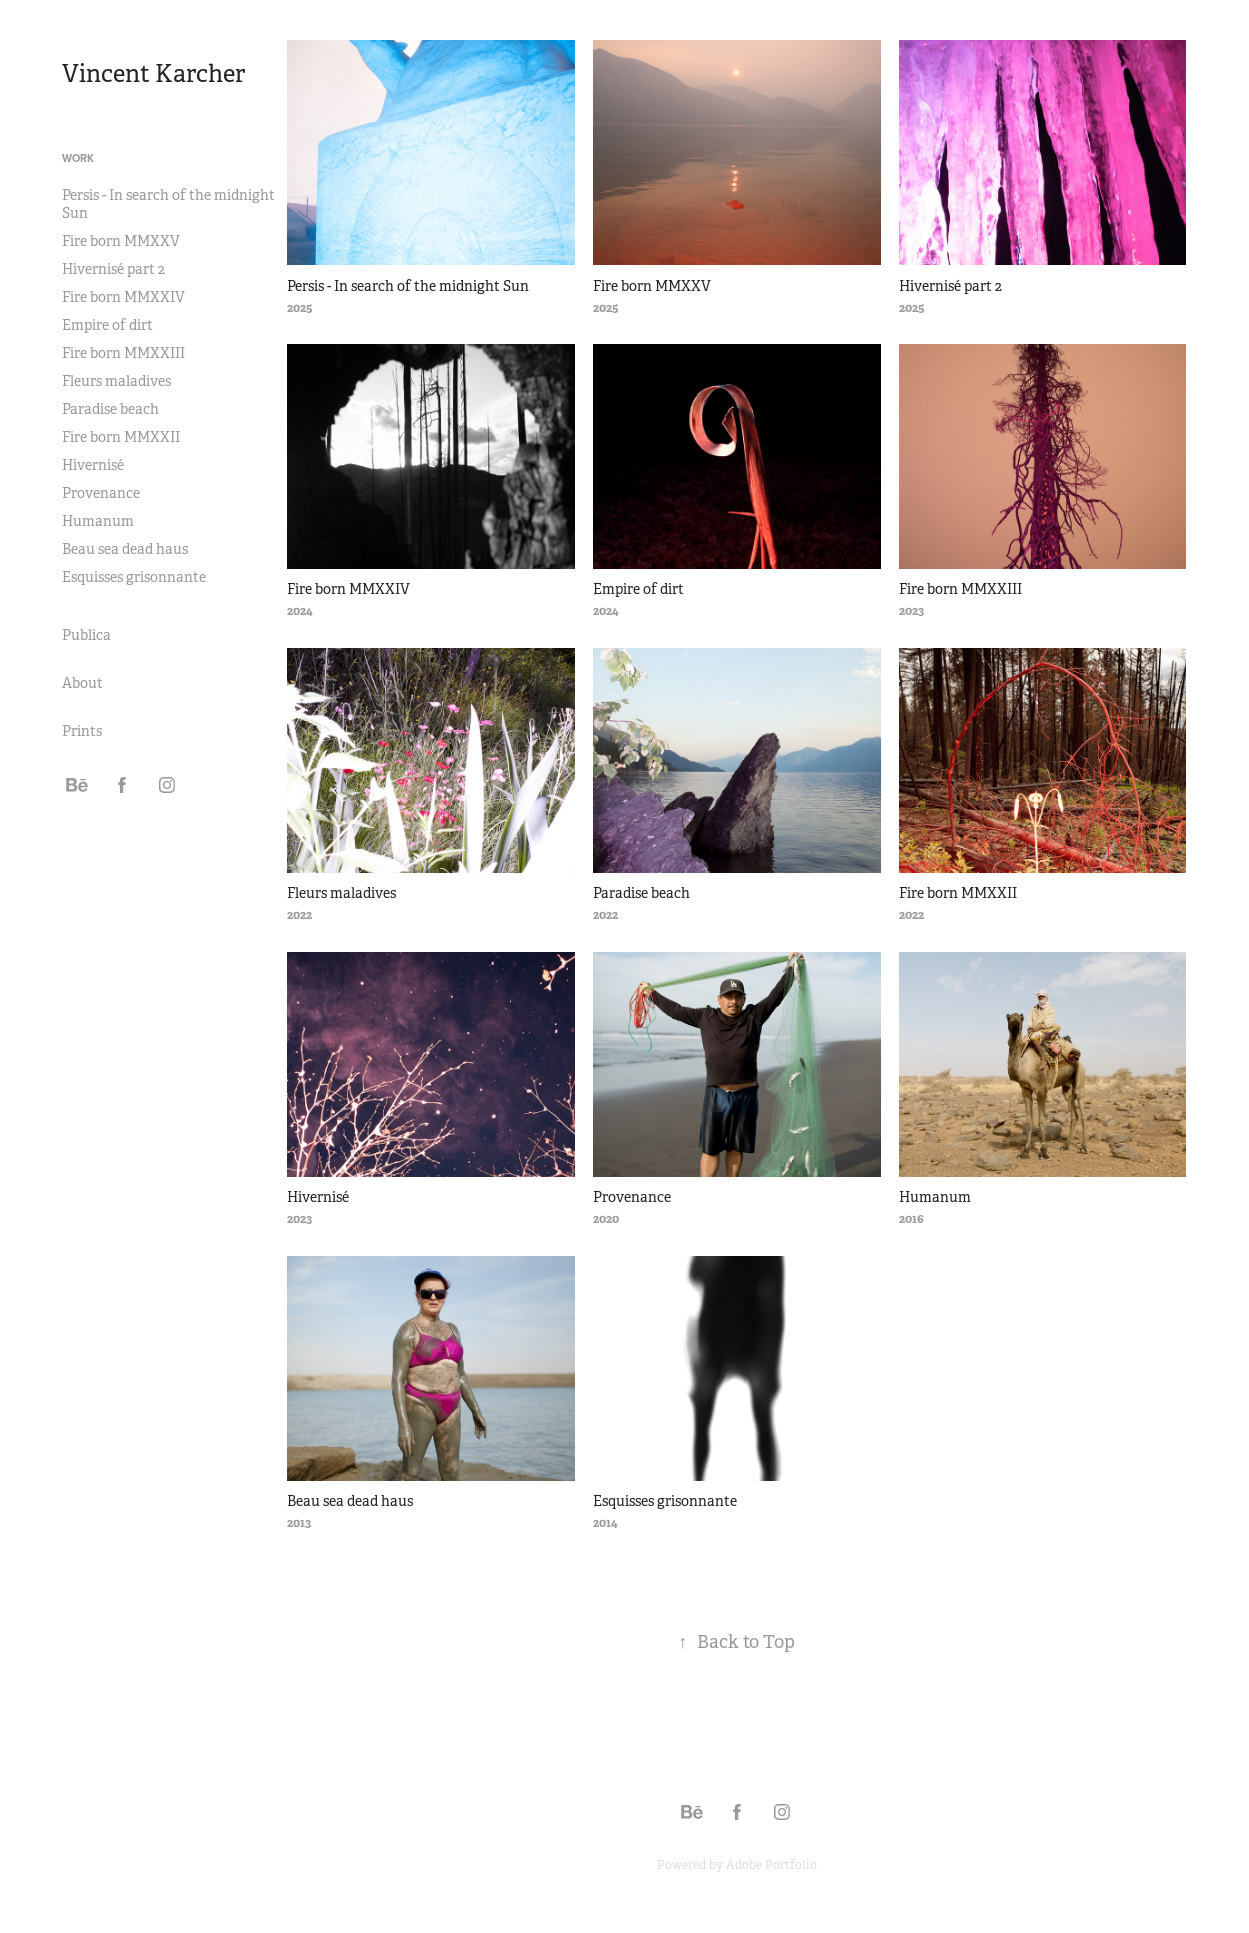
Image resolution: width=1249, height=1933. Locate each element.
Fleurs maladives (116, 381)
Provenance (101, 493)
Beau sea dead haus (125, 549)
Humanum (98, 521)
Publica (86, 635)
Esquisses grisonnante (134, 577)
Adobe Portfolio (771, 1865)
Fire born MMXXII (121, 437)
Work (78, 158)
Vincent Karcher (153, 74)
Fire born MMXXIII (123, 353)
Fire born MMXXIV (123, 297)
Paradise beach (110, 409)
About (82, 683)
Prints (82, 731)
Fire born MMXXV (121, 241)
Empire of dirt (107, 325)
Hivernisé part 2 (113, 269)
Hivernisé (93, 465)
